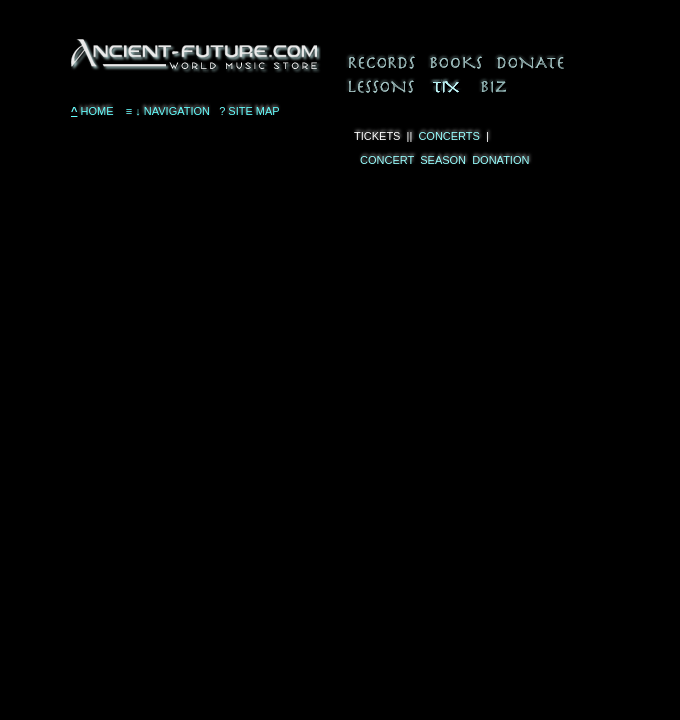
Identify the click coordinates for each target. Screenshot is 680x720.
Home (92, 111)
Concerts (449, 136)
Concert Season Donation (441, 160)
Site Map (249, 111)
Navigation (166, 111)
